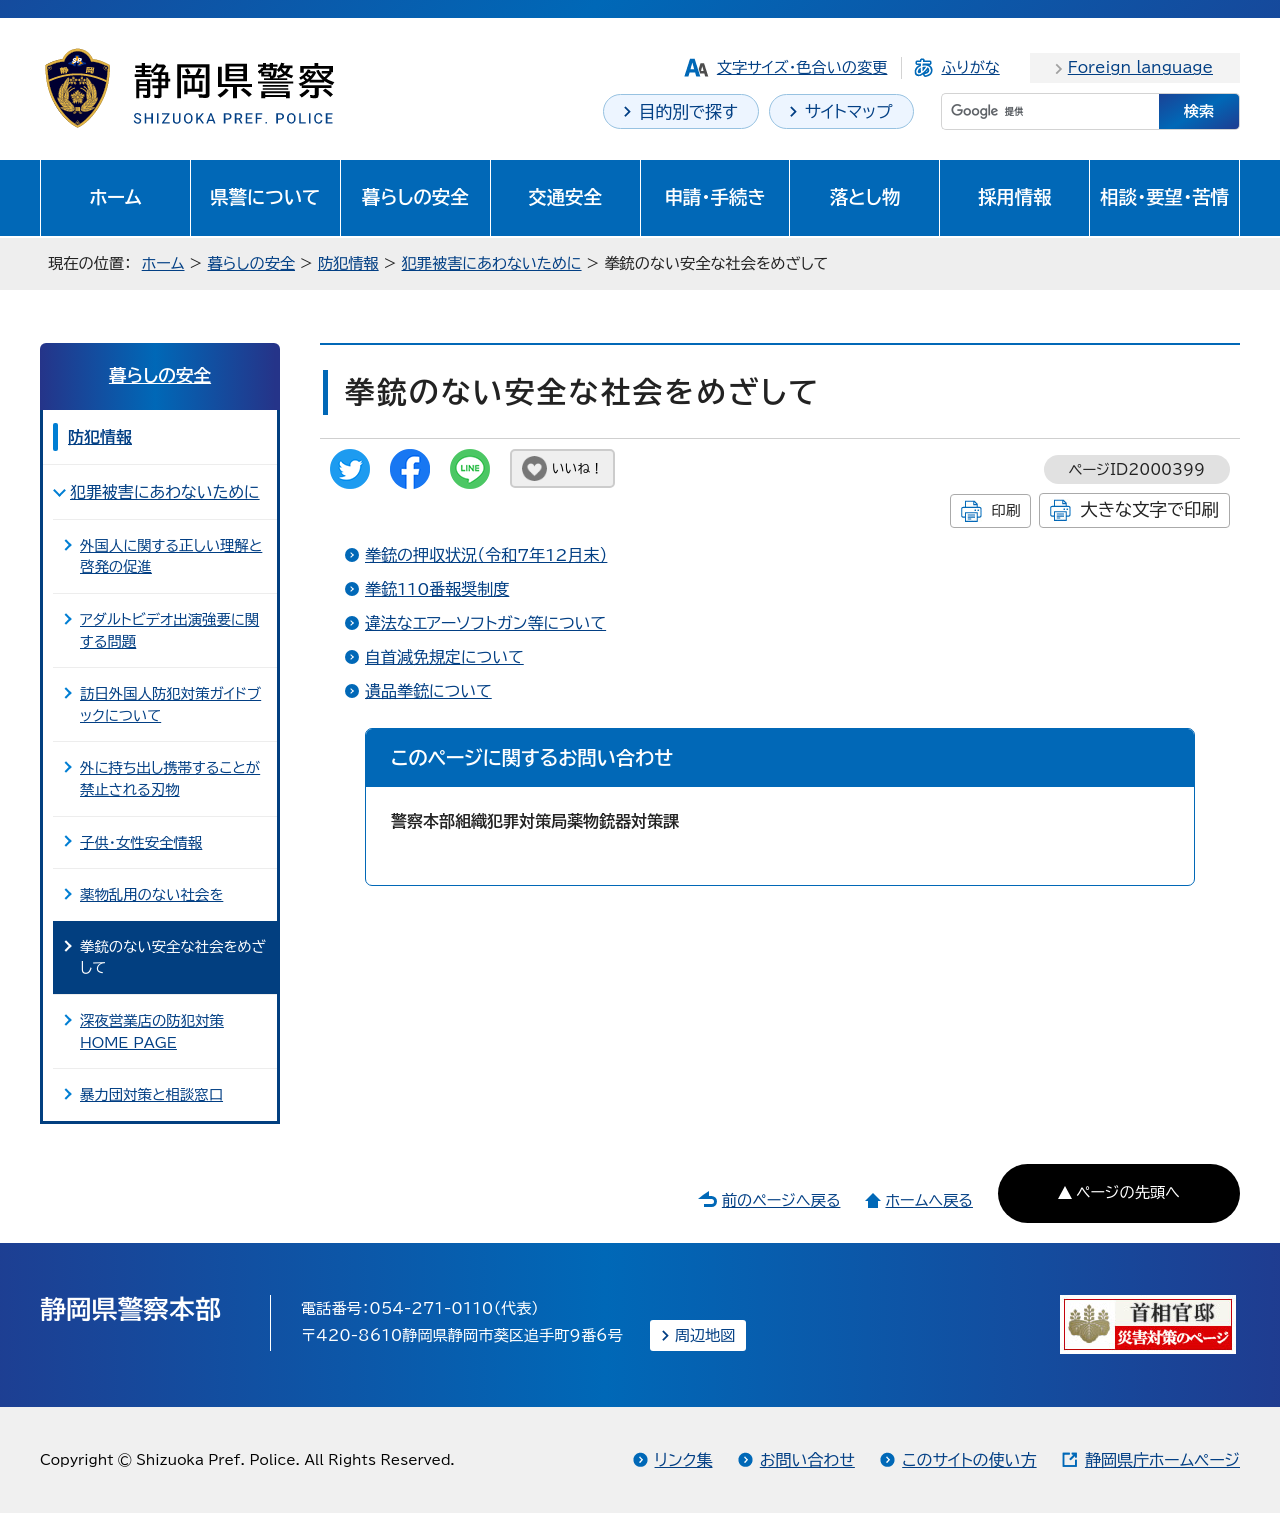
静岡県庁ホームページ (1162, 1460)
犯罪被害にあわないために (492, 263)
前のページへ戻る (781, 1200)
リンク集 (684, 1460)
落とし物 (865, 197)
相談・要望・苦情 (1164, 197)
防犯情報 (348, 263)
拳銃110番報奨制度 (437, 589)
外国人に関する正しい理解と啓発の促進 (171, 556)
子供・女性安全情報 (141, 842)
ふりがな (970, 67)
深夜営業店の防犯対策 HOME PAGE (152, 1031)
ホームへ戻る (928, 1200)
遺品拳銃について (428, 691)
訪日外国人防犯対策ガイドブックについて (170, 704)
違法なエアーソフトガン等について (485, 623)
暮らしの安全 (415, 197)
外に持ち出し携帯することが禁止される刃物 (170, 778)
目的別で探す (688, 111)
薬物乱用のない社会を (151, 894)
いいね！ (577, 468)
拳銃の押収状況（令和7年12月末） (486, 555)
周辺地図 (705, 1335)
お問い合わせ (807, 1460)
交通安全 (565, 197)
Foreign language (1140, 67)
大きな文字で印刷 (1149, 509)
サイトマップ (849, 111)
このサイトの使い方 (969, 1460)
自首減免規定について (444, 657)
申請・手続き (714, 197)
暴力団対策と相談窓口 (151, 1094)
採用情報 (1015, 197)
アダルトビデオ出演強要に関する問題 (169, 630)
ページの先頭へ (1128, 1192)
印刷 (1005, 510)
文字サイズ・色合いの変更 (802, 67)
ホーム (115, 197)
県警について (265, 197)
